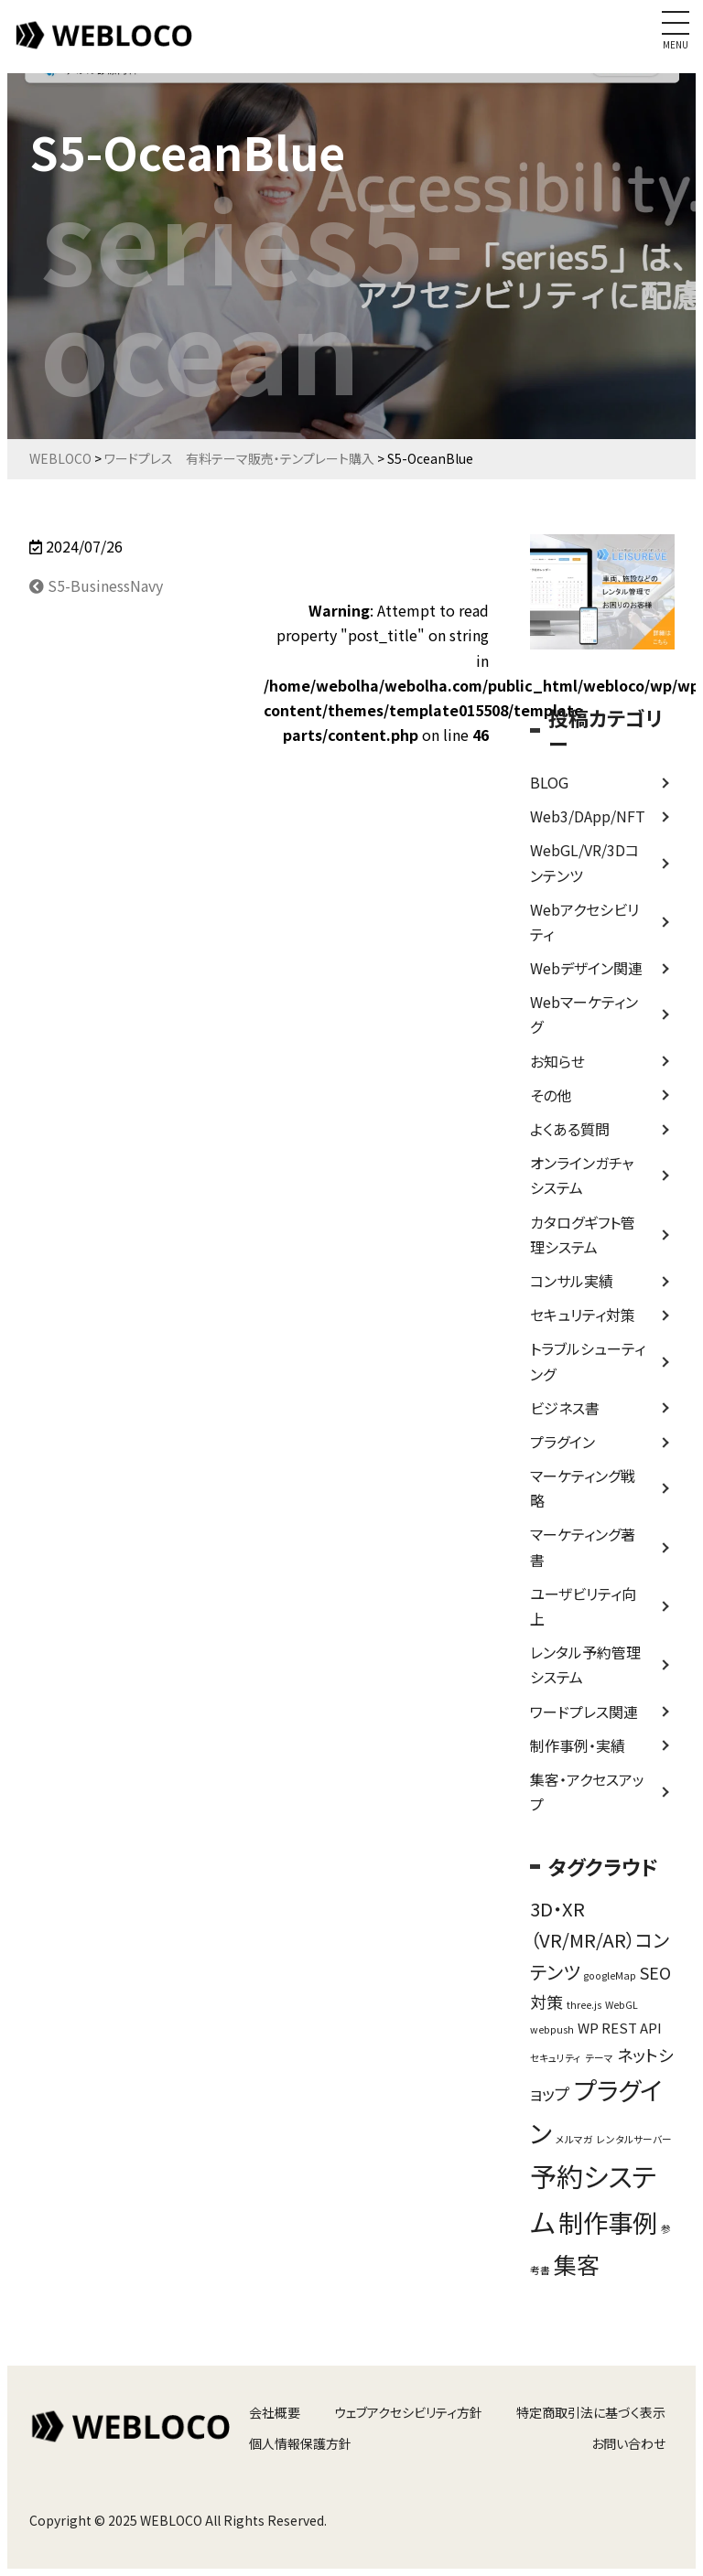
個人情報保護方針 (300, 2443)
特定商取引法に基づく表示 (590, 2412)
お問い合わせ (628, 2443)
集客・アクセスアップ (587, 1791)
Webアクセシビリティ (584, 921)
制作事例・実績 (577, 1745)
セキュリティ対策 (582, 1315)
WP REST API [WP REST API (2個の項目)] (620, 2027)
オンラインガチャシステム (581, 1175)
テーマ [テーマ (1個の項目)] (599, 2058)
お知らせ (557, 1061)
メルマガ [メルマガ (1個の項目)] (574, 2139)
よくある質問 (570, 1129)
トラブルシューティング (587, 1360)
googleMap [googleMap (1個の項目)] (609, 1975)
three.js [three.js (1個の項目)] (584, 2005)
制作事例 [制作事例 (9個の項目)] (607, 2222)
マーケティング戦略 (582, 1488)
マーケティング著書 (582, 1546)
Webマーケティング (584, 1014)
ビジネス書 (565, 1408)
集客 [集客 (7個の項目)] (577, 2264)
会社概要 (274, 2412)
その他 (550, 1095)
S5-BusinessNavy (96, 585)
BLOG (549, 782)
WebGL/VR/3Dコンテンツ (584, 862)
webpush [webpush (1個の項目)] (552, 2029)
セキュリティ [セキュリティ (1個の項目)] (555, 2058)
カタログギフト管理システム (582, 1234)
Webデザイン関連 (586, 968)
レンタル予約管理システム (585, 1664)
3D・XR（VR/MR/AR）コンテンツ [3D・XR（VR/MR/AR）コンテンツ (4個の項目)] (599, 1940)
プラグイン (562, 1442)
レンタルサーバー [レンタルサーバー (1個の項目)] (634, 2139)
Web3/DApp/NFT (587, 816)
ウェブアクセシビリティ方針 (408, 2412)
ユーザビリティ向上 (583, 1606)
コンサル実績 (571, 1281)
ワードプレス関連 (584, 1712)
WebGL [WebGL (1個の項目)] (621, 2005)
